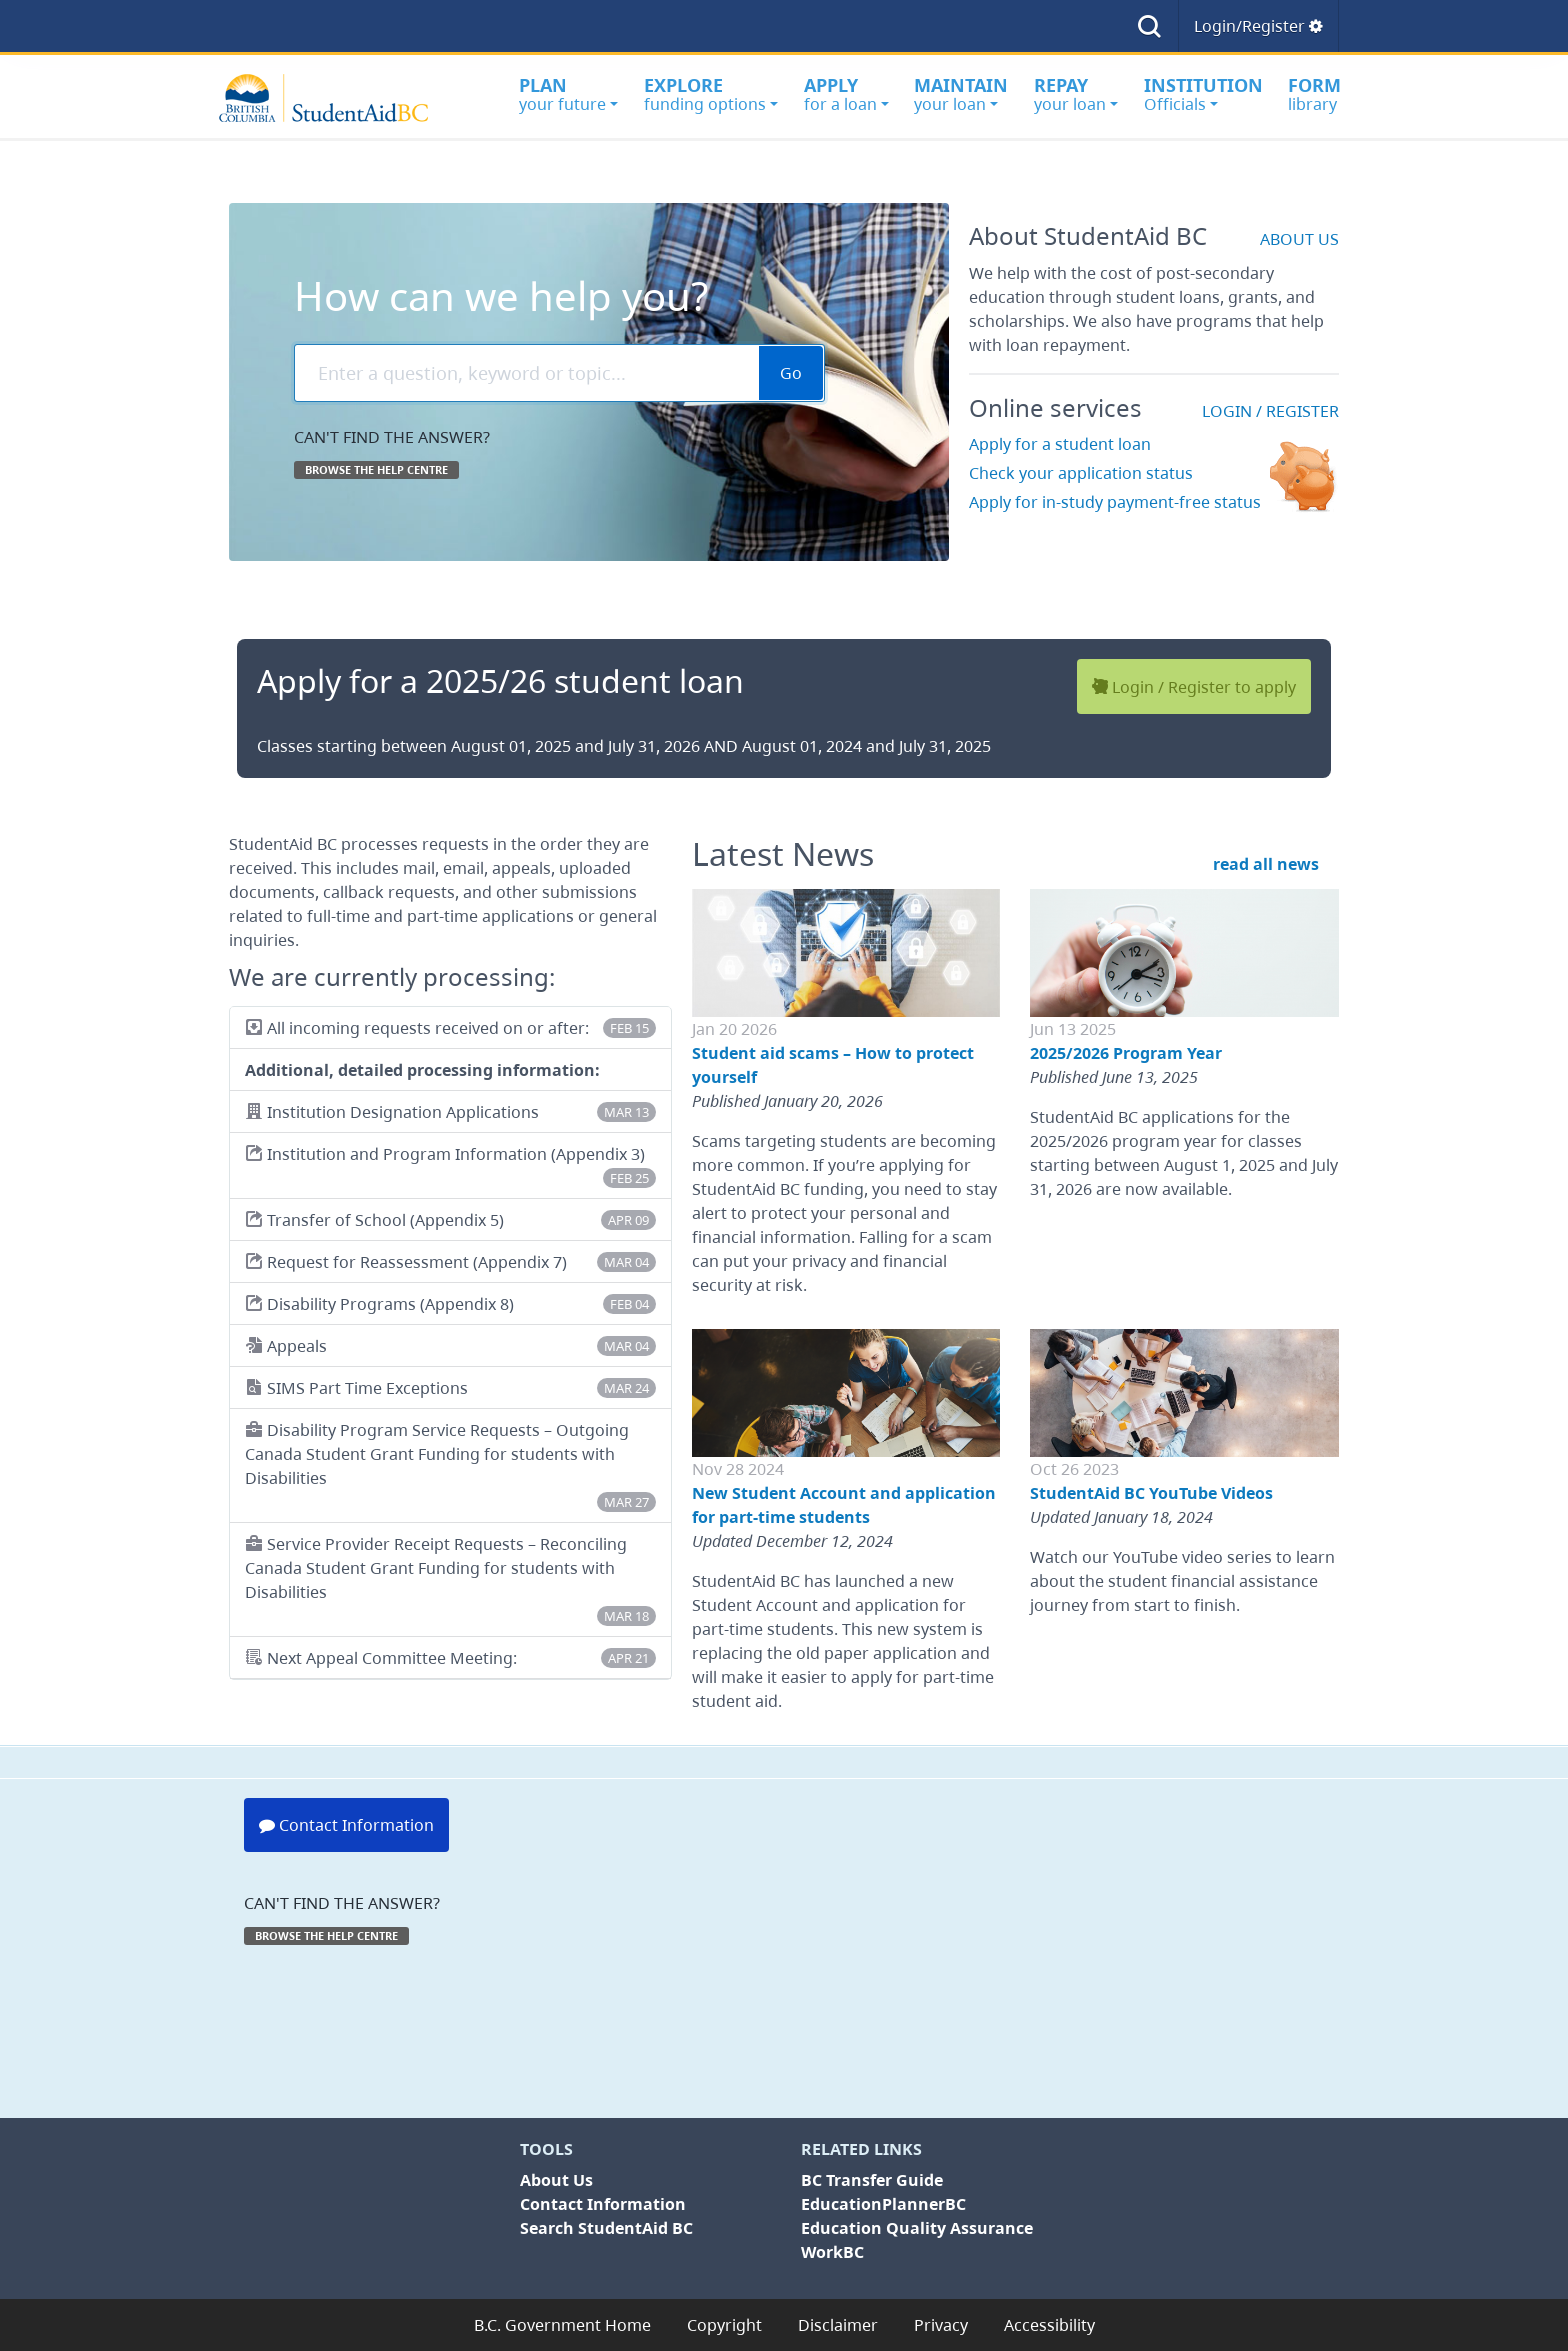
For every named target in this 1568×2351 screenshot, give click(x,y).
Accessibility (1049, 2325)
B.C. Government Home (562, 2325)
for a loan (846, 94)
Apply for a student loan (1060, 444)
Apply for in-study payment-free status (1115, 502)
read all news (1266, 864)
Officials (1203, 94)
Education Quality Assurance (917, 2228)
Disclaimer (838, 2325)
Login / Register (1270, 411)
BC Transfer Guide (872, 2180)
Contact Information (346, 1825)
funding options (711, 94)
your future (568, 94)
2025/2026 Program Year (1126, 1053)
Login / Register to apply (1194, 686)
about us (1299, 239)
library (1314, 94)
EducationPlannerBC (883, 2204)
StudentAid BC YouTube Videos (1151, 1493)
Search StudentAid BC (606, 2228)
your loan (961, 94)
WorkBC (832, 2252)
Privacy (941, 2325)
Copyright (724, 2325)
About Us (556, 2180)
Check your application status (1081, 473)
